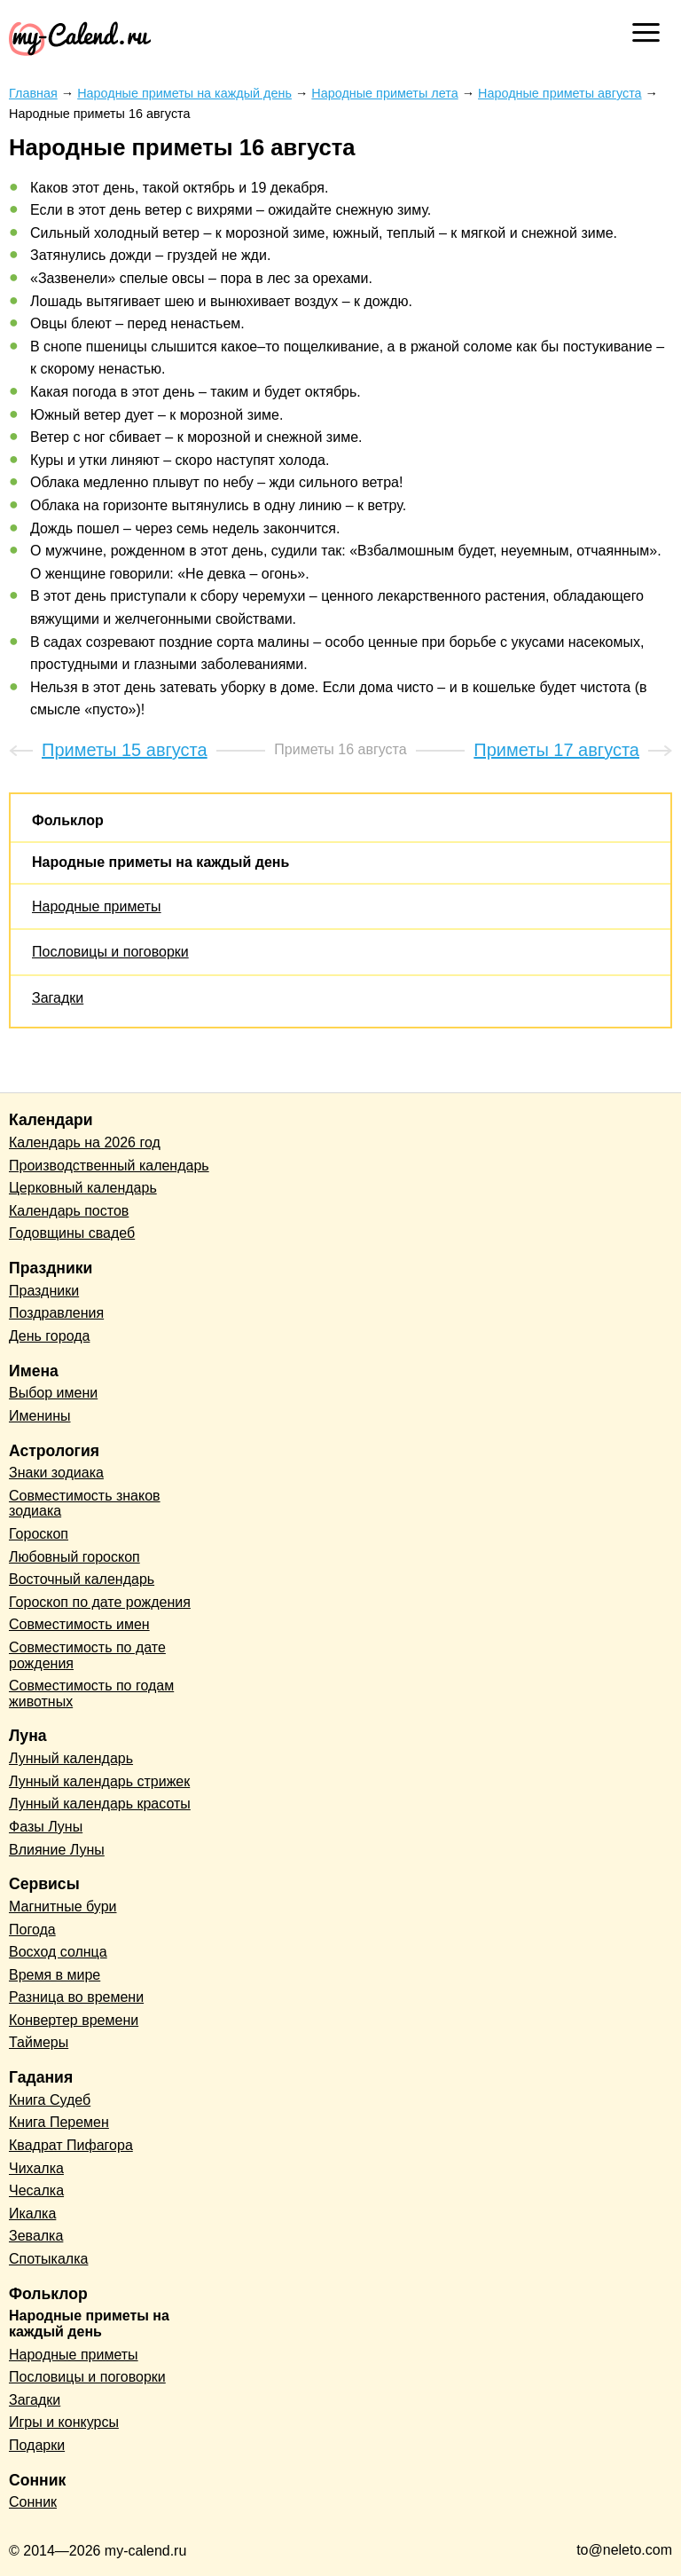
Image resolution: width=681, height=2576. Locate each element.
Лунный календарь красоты (100, 1803)
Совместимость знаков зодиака (84, 1503)
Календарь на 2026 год (84, 1142)
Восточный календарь (81, 1579)
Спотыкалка (48, 2258)
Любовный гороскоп (74, 1556)
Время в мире (54, 1974)
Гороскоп (38, 1533)
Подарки (37, 2445)
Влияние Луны (57, 1849)
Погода (32, 1929)
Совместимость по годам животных (91, 1693)
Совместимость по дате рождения (87, 1655)
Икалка (32, 2213)
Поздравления (56, 1312)
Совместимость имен (79, 1624)
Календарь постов (69, 1210)
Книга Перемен (59, 2122)
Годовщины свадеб (72, 1233)
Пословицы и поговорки (110, 951)
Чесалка (36, 2190)
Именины (40, 1415)
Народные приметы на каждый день (160, 862)
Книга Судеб (49, 2099)
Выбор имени (53, 1392)
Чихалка (36, 2168)
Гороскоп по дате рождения (100, 1602)
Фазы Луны (45, 1826)
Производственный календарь (109, 1165)
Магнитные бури (63, 1906)
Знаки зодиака (56, 1472)
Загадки (57, 997)
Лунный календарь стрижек (99, 1781)
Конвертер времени (73, 2020)
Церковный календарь (83, 1187)
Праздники (44, 1290)
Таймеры (38, 2042)
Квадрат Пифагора (71, 2145)
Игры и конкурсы (64, 2422)
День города (49, 1335)
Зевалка (36, 2235)
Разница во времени (76, 1997)
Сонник (33, 2501)
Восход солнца (58, 1951)
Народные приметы (96, 906)
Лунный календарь (71, 1758)
